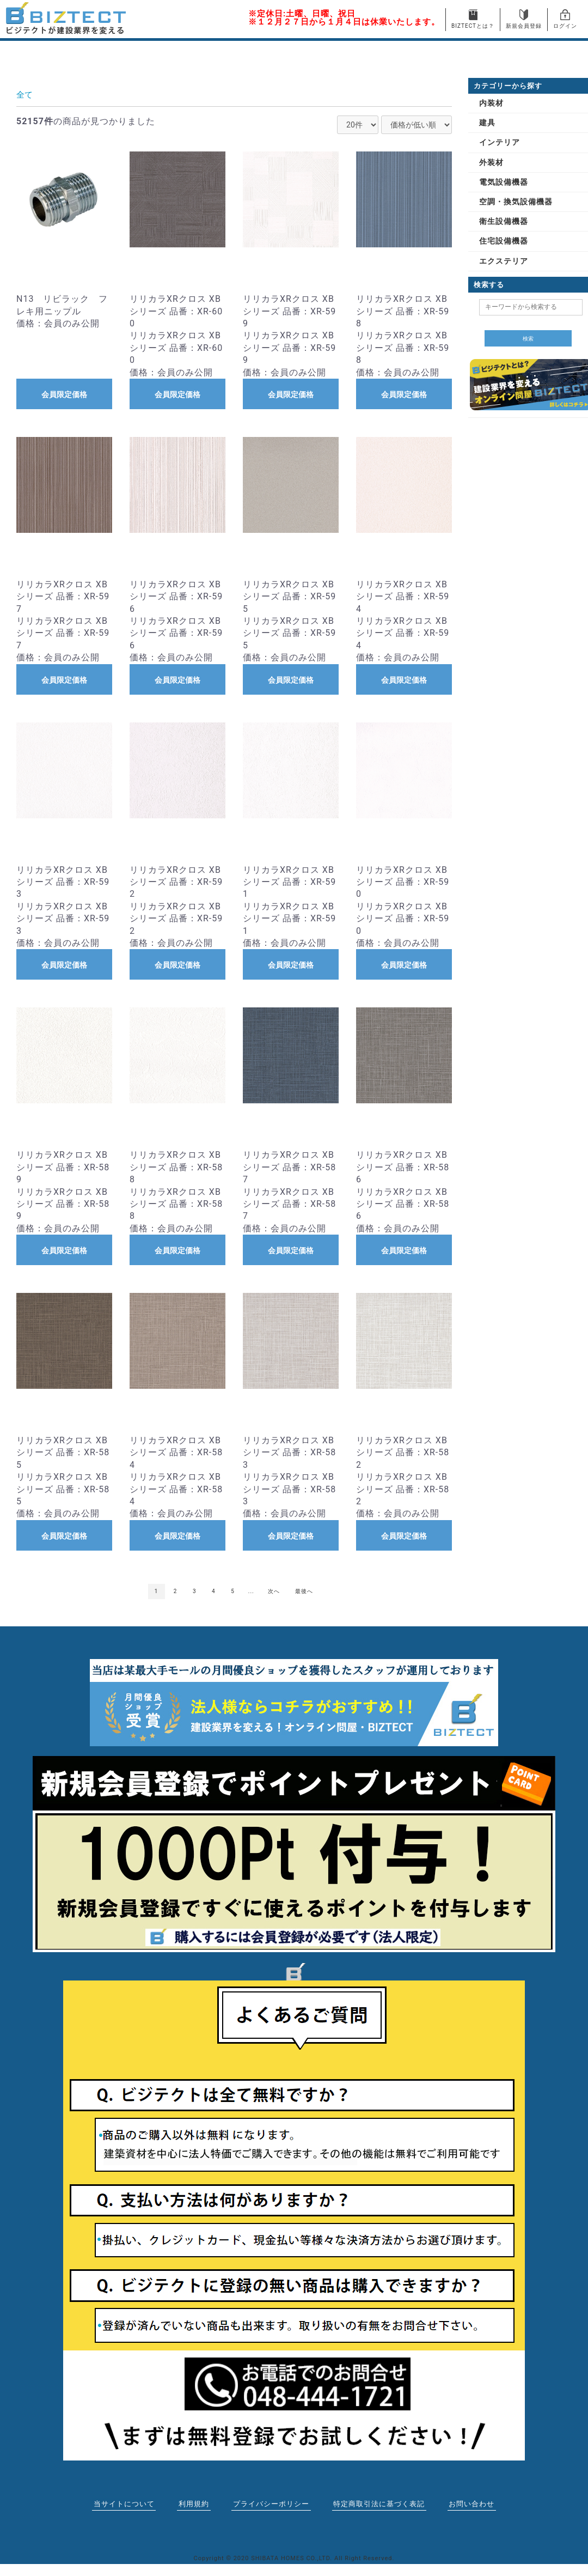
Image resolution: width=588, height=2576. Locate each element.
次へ (274, 1591)
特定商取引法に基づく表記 (377, 2504)
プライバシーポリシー (272, 2504)
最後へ (304, 1591)
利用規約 (196, 2504)
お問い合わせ (469, 2504)
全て (25, 94)
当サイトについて (126, 2504)
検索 (528, 339)
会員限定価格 (64, 394)
